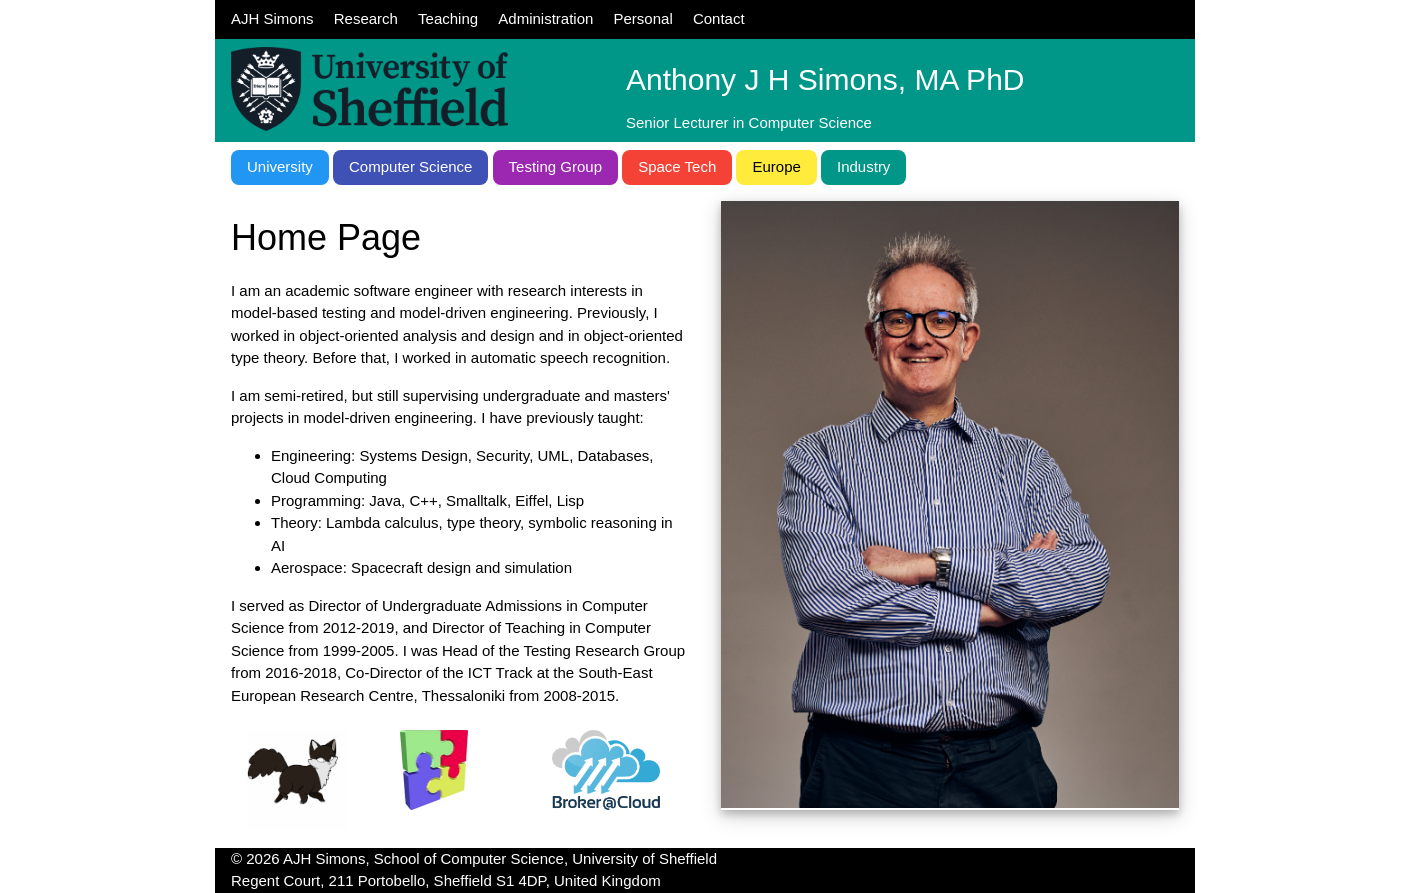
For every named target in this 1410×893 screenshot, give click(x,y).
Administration (545, 18)
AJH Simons (272, 18)
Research (366, 18)
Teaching (448, 18)
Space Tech (677, 166)
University (280, 166)
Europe (776, 166)
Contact (719, 18)
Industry (863, 166)
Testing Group (555, 166)
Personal (643, 18)
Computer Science (410, 166)
